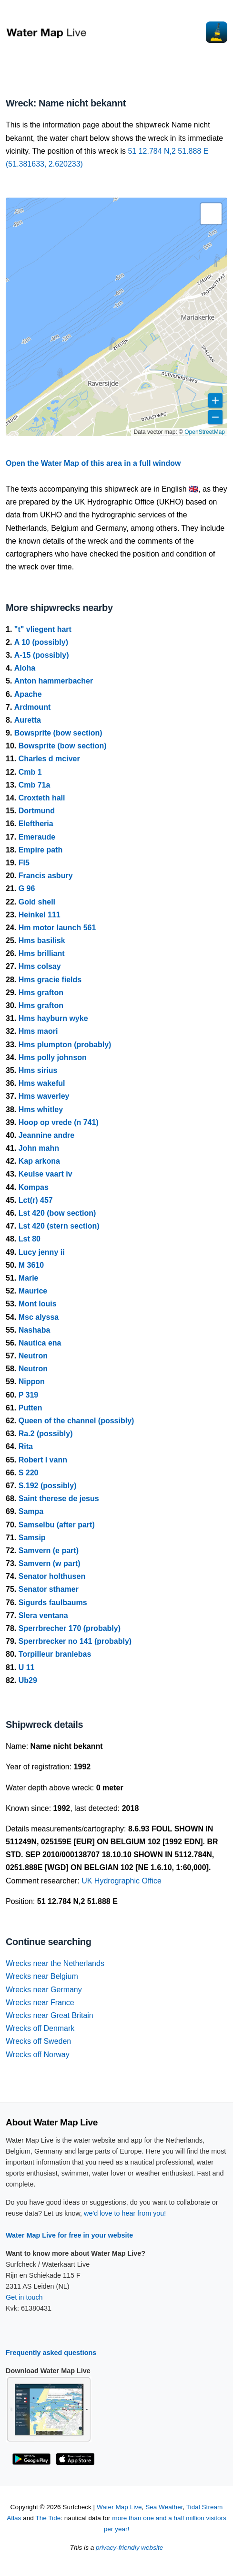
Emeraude (37, 837)
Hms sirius (38, 1070)
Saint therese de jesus (59, 1498)
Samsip (32, 1538)
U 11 (27, 1667)
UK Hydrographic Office (121, 1881)
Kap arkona (39, 1161)
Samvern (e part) (49, 1550)
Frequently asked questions (51, 2352)
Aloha (24, 668)
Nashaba (35, 1330)
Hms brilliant (42, 953)
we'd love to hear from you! (125, 2213)
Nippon (32, 1381)
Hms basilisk (42, 940)
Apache (28, 694)
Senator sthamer (49, 1589)
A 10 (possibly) (41, 642)
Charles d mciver (49, 759)
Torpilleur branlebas (55, 1654)
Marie (29, 1278)
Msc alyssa (39, 1317)
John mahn (39, 1148)
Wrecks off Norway (38, 2054)
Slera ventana (43, 1615)
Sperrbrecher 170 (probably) (70, 1628)
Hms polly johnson (53, 1057)
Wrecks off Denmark (40, 2028)
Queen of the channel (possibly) (76, 1421)
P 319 (29, 1395)
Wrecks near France (40, 2002)
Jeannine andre (46, 1135)
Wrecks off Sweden (38, 2041)
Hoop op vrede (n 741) (59, 1122)
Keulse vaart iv (45, 1174)
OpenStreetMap (204, 432)
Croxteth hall (42, 798)
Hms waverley (44, 1096)
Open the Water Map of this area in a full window (93, 463)
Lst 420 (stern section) (59, 1226)
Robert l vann (43, 1460)
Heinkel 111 (40, 915)
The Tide (48, 2518)
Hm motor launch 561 (57, 928)
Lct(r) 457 (36, 1200)
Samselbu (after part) (57, 1525)
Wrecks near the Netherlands (55, 1963)
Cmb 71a (35, 785)
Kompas (34, 1187)
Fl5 (24, 863)
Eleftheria (36, 824)
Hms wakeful (42, 1083)
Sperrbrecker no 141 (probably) (75, 1641)
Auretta (27, 720)
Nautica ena (40, 1343)
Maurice (33, 1291)
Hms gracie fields (50, 980)
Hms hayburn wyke (53, 1018)
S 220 (29, 1473)
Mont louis (38, 1304)
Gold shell (37, 902)
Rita (26, 1446)
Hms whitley (41, 1109)
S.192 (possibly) (48, 1486)
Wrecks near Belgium (42, 1976)
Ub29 (28, 1680)
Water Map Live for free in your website (69, 2235)
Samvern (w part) (50, 1563)
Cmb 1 (30, 772)
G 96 (27, 888)
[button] (211, 213)
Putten (30, 1408)
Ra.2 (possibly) (46, 1434)
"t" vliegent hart (42, 629)
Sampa (31, 1511)
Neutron (33, 1356)
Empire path (40, 850)
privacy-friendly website (129, 2547)
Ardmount (32, 707)
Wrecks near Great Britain (49, 2015)
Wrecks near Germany (44, 1990)
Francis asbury (46, 876)
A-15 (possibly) (41, 655)
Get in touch (24, 2297)
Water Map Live (119, 2507)
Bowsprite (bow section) (58, 733)
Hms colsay (40, 966)
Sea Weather (163, 2507)
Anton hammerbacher (53, 681)
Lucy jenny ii (42, 1252)
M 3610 (31, 1265)
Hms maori (38, 1031)
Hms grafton (41, 992)
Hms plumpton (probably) (65, 1045)
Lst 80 (30, 1239)
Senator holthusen (52, 1576)
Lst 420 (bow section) (57, 1213)
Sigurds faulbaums (53, 1602)
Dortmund (37, 811)
